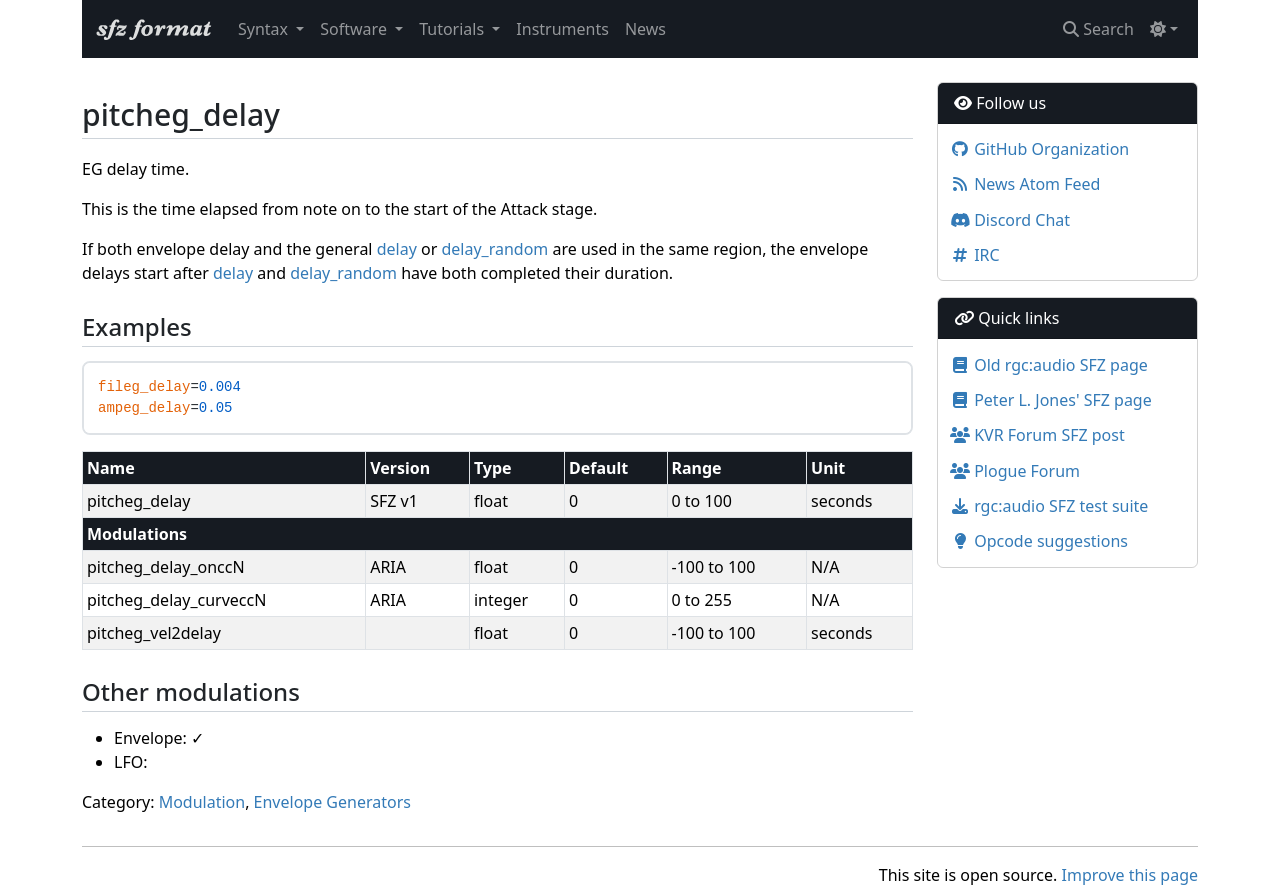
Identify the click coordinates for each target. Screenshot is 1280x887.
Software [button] (355, 29)
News (645, 29)
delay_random (494, 249)
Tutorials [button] (453, 29)
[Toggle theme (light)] (1164, 29)
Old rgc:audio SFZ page (1049, 365)
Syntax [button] (265, 29)
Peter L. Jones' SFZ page (1051, 400)
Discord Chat (1010, 220)
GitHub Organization (1039, 149)
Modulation (202, 802)
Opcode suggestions (1039, 541)
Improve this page (1130, 875)
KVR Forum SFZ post (1037, 435)
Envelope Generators (332, 802)
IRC (975, 255)
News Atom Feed (1025, 184)
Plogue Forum (1015, 471)
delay (397, 249)
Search (1098, 29)
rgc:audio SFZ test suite (1049, 506)
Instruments (562, 29)
